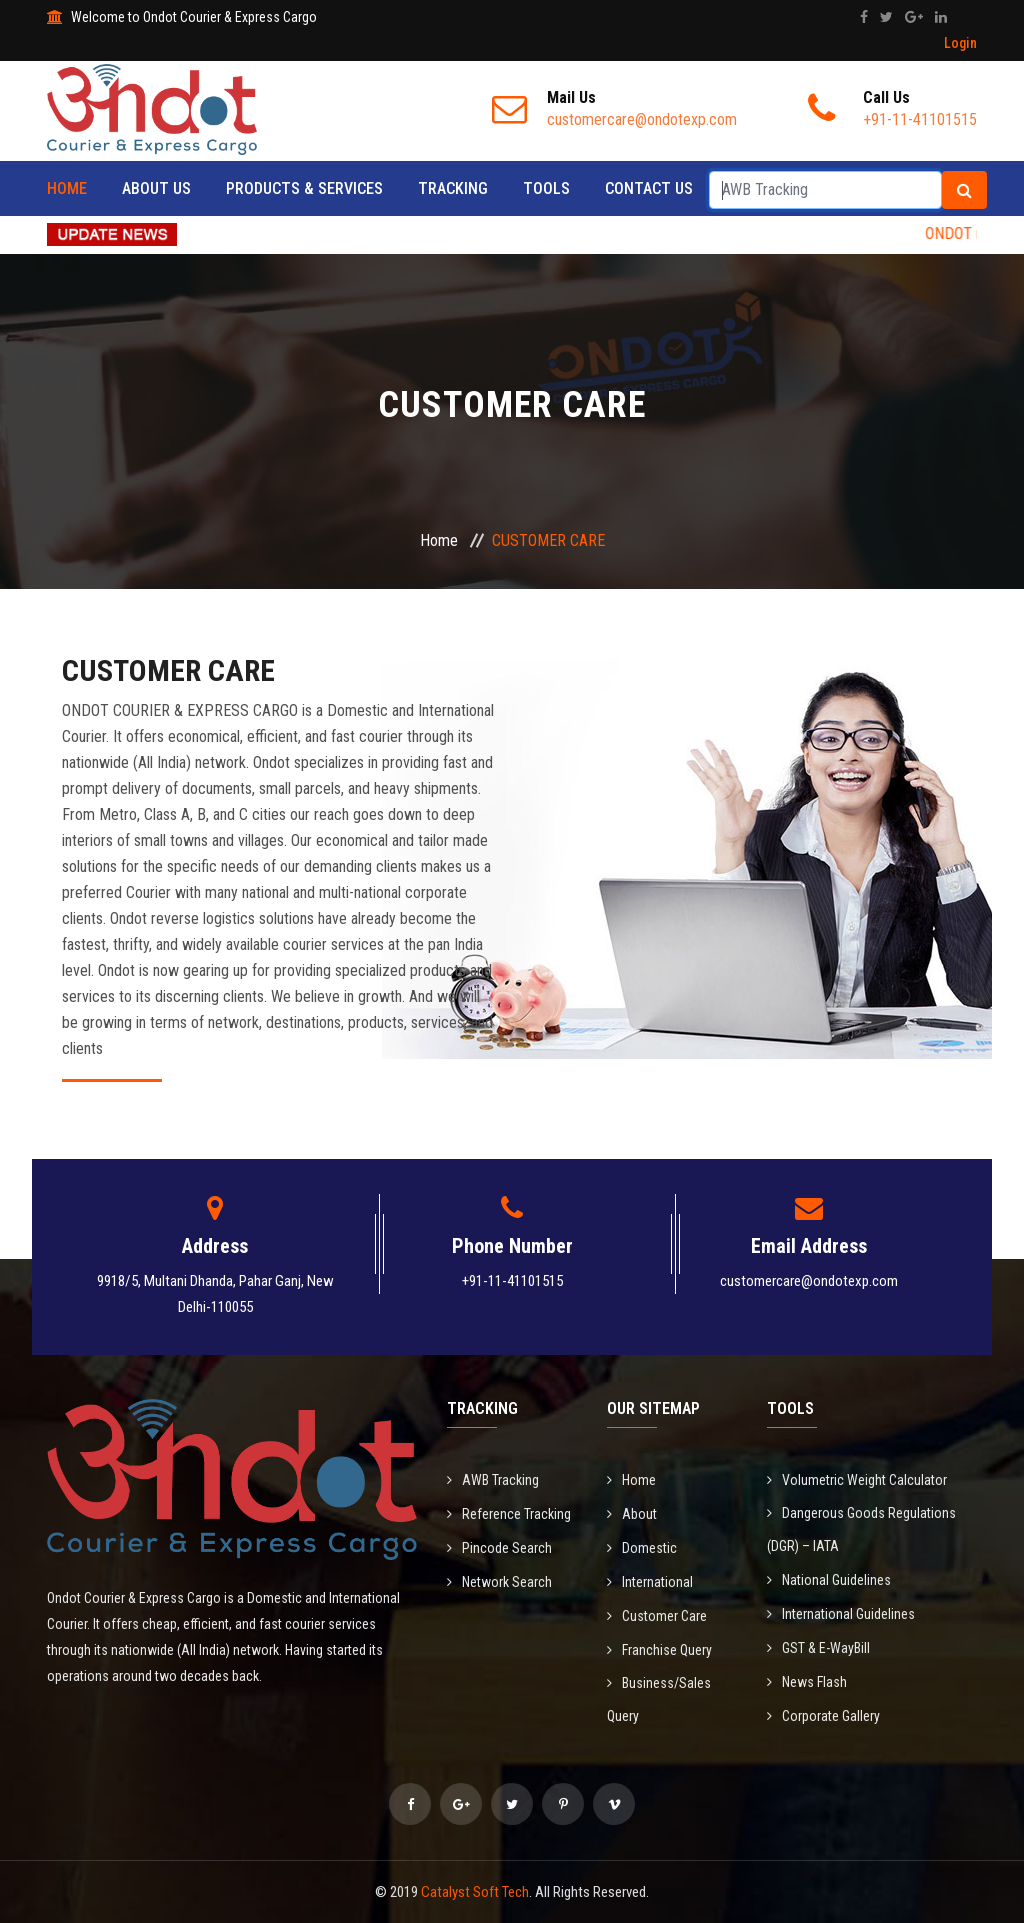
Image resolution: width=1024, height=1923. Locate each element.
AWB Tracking (493, 1480)
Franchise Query (659, 1650)
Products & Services (304, 188)
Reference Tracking (509, 1514)
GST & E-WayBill (818, 1648)
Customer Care (657, 1616)
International (650, 1582)
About (632, 1514)
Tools (546, 188)
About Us (156, 188)
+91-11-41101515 (512, 1281)
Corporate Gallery (823, 1716)
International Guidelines (841, 1614)
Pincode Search (499, 1548)
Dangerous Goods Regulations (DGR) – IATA (861, 1529)
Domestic (642, 1548)
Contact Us (649, 188)
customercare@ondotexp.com (809, 1281)
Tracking (453, 188)
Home (67, 188)
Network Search (499, 1582)
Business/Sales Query (659, 1699)
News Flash (807, 1682)
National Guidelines (829, 1580)
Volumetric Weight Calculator (857, 1480)
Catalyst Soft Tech (475, 1892)
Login (960, 43)
